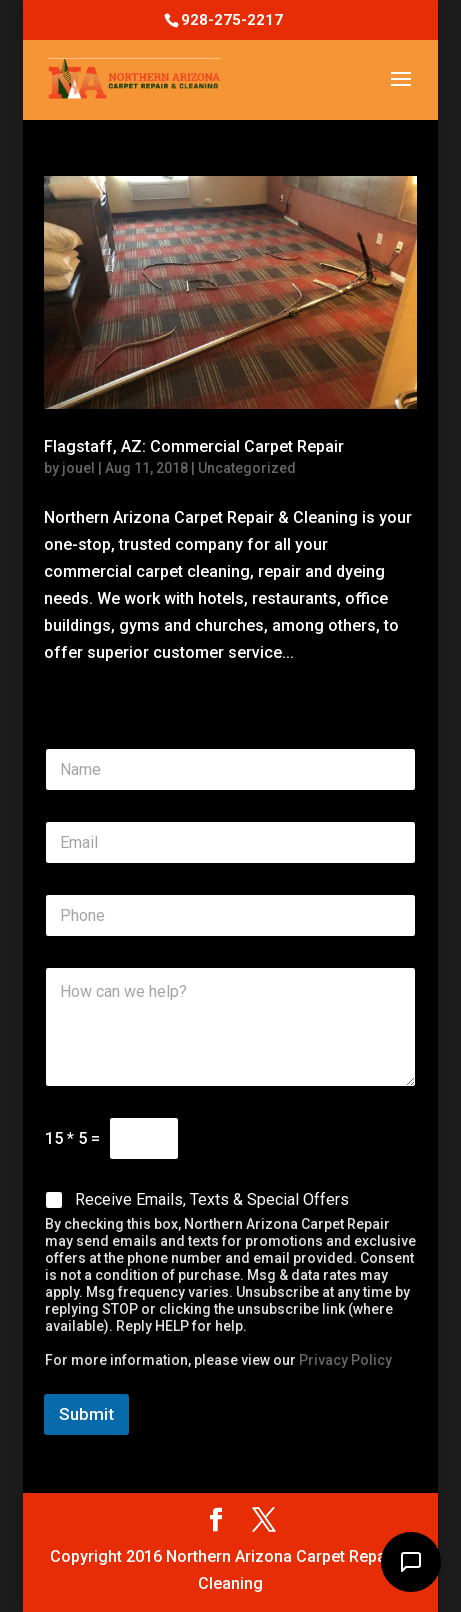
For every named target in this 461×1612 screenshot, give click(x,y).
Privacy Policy (345, 1360)
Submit (86, 1414)
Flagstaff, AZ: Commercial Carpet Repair (194, 446)
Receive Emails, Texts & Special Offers (212, 1199)
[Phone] (230, 915)
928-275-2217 (232, 20)
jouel (78, 468)
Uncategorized (247, 468)
